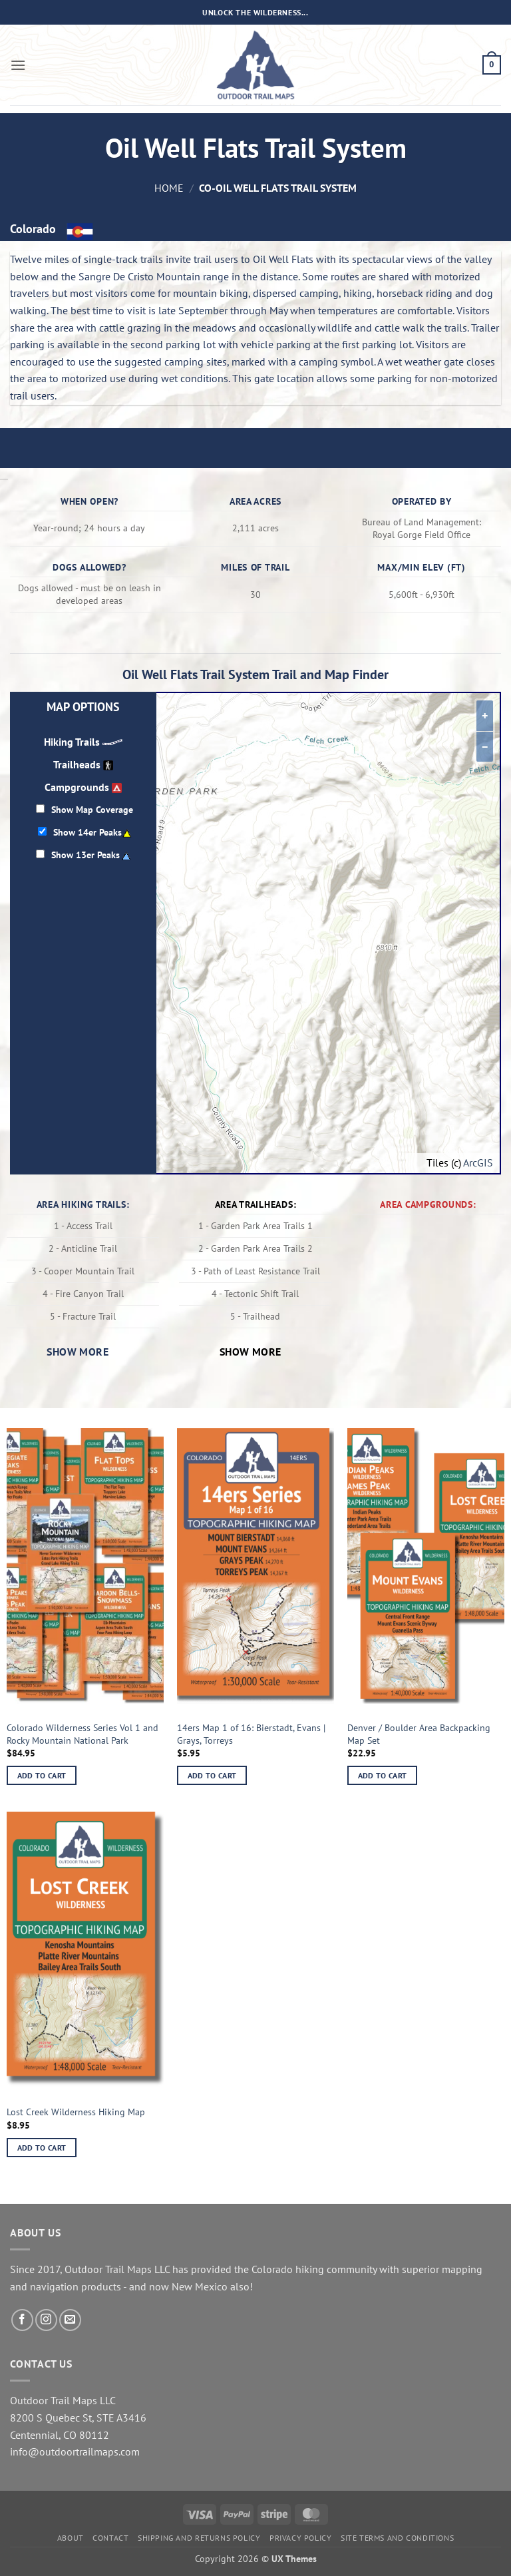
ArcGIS (478, 1162)
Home (169, 187)
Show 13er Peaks (85, 854)
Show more (77, 1351)
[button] (18, 65)
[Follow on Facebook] (22, 2320)
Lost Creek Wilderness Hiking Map (76, 2112)
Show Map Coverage (92, 809)
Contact (110, 2538)
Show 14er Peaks (87, 832)
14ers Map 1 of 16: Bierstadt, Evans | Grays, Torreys (251, 1734)
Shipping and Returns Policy (199, 2538)
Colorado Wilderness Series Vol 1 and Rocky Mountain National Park (82, 1734)
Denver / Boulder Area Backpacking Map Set (418, 1734)
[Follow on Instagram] (46, 2320)
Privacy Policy (300, 2538)
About (70, 2538)
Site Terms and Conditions (397, 2538)
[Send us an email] (70, 2320)
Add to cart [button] (42, 1775)
